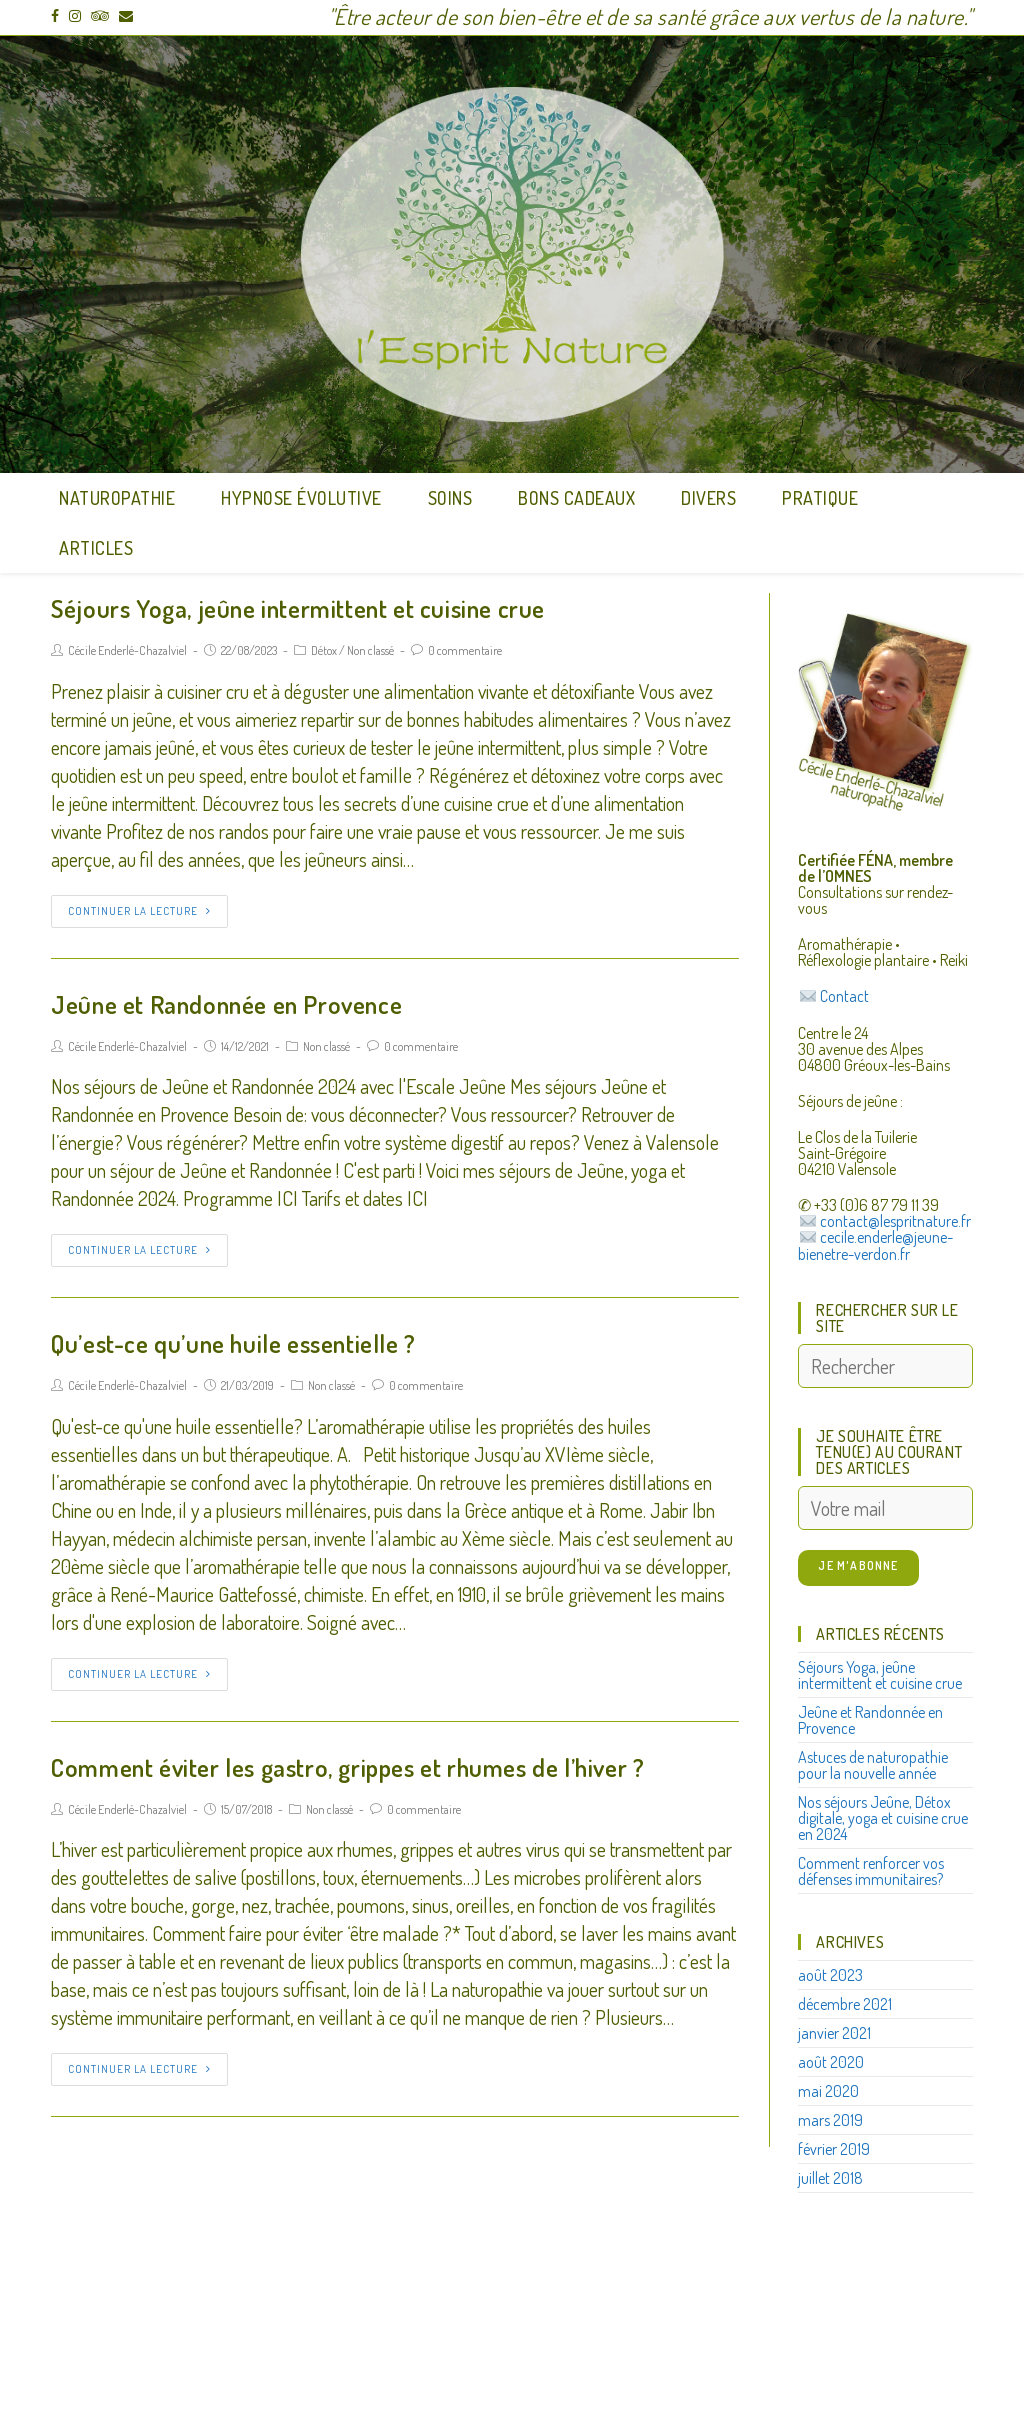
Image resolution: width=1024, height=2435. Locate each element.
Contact (844, 997)
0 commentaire (465, 650)
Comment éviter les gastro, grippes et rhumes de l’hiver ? (347, 1767)
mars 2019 (830, 2120)
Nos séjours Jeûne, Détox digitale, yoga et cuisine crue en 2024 (883, 1818)
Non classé (370, 650)
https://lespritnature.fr (366, 2351)
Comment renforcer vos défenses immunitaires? (871, 1871)
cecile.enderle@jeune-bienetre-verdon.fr (875, 1246)
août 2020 (831, 2062)
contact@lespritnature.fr (895, 1221)
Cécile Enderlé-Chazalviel (127, 650)
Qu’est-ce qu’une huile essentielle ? (233, 1343)
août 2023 (830, 1975)
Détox (324, 650)
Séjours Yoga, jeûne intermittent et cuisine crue (298, 608)
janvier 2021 (834, 2033)
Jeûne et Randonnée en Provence (226, 1004)
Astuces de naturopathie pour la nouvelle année (873, 1765)
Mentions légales (576, 2339)
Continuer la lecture (139, 911)
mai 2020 (828, 2091)
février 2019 (834, 2149)
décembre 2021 (845, 2004)
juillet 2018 (830, 2178)
